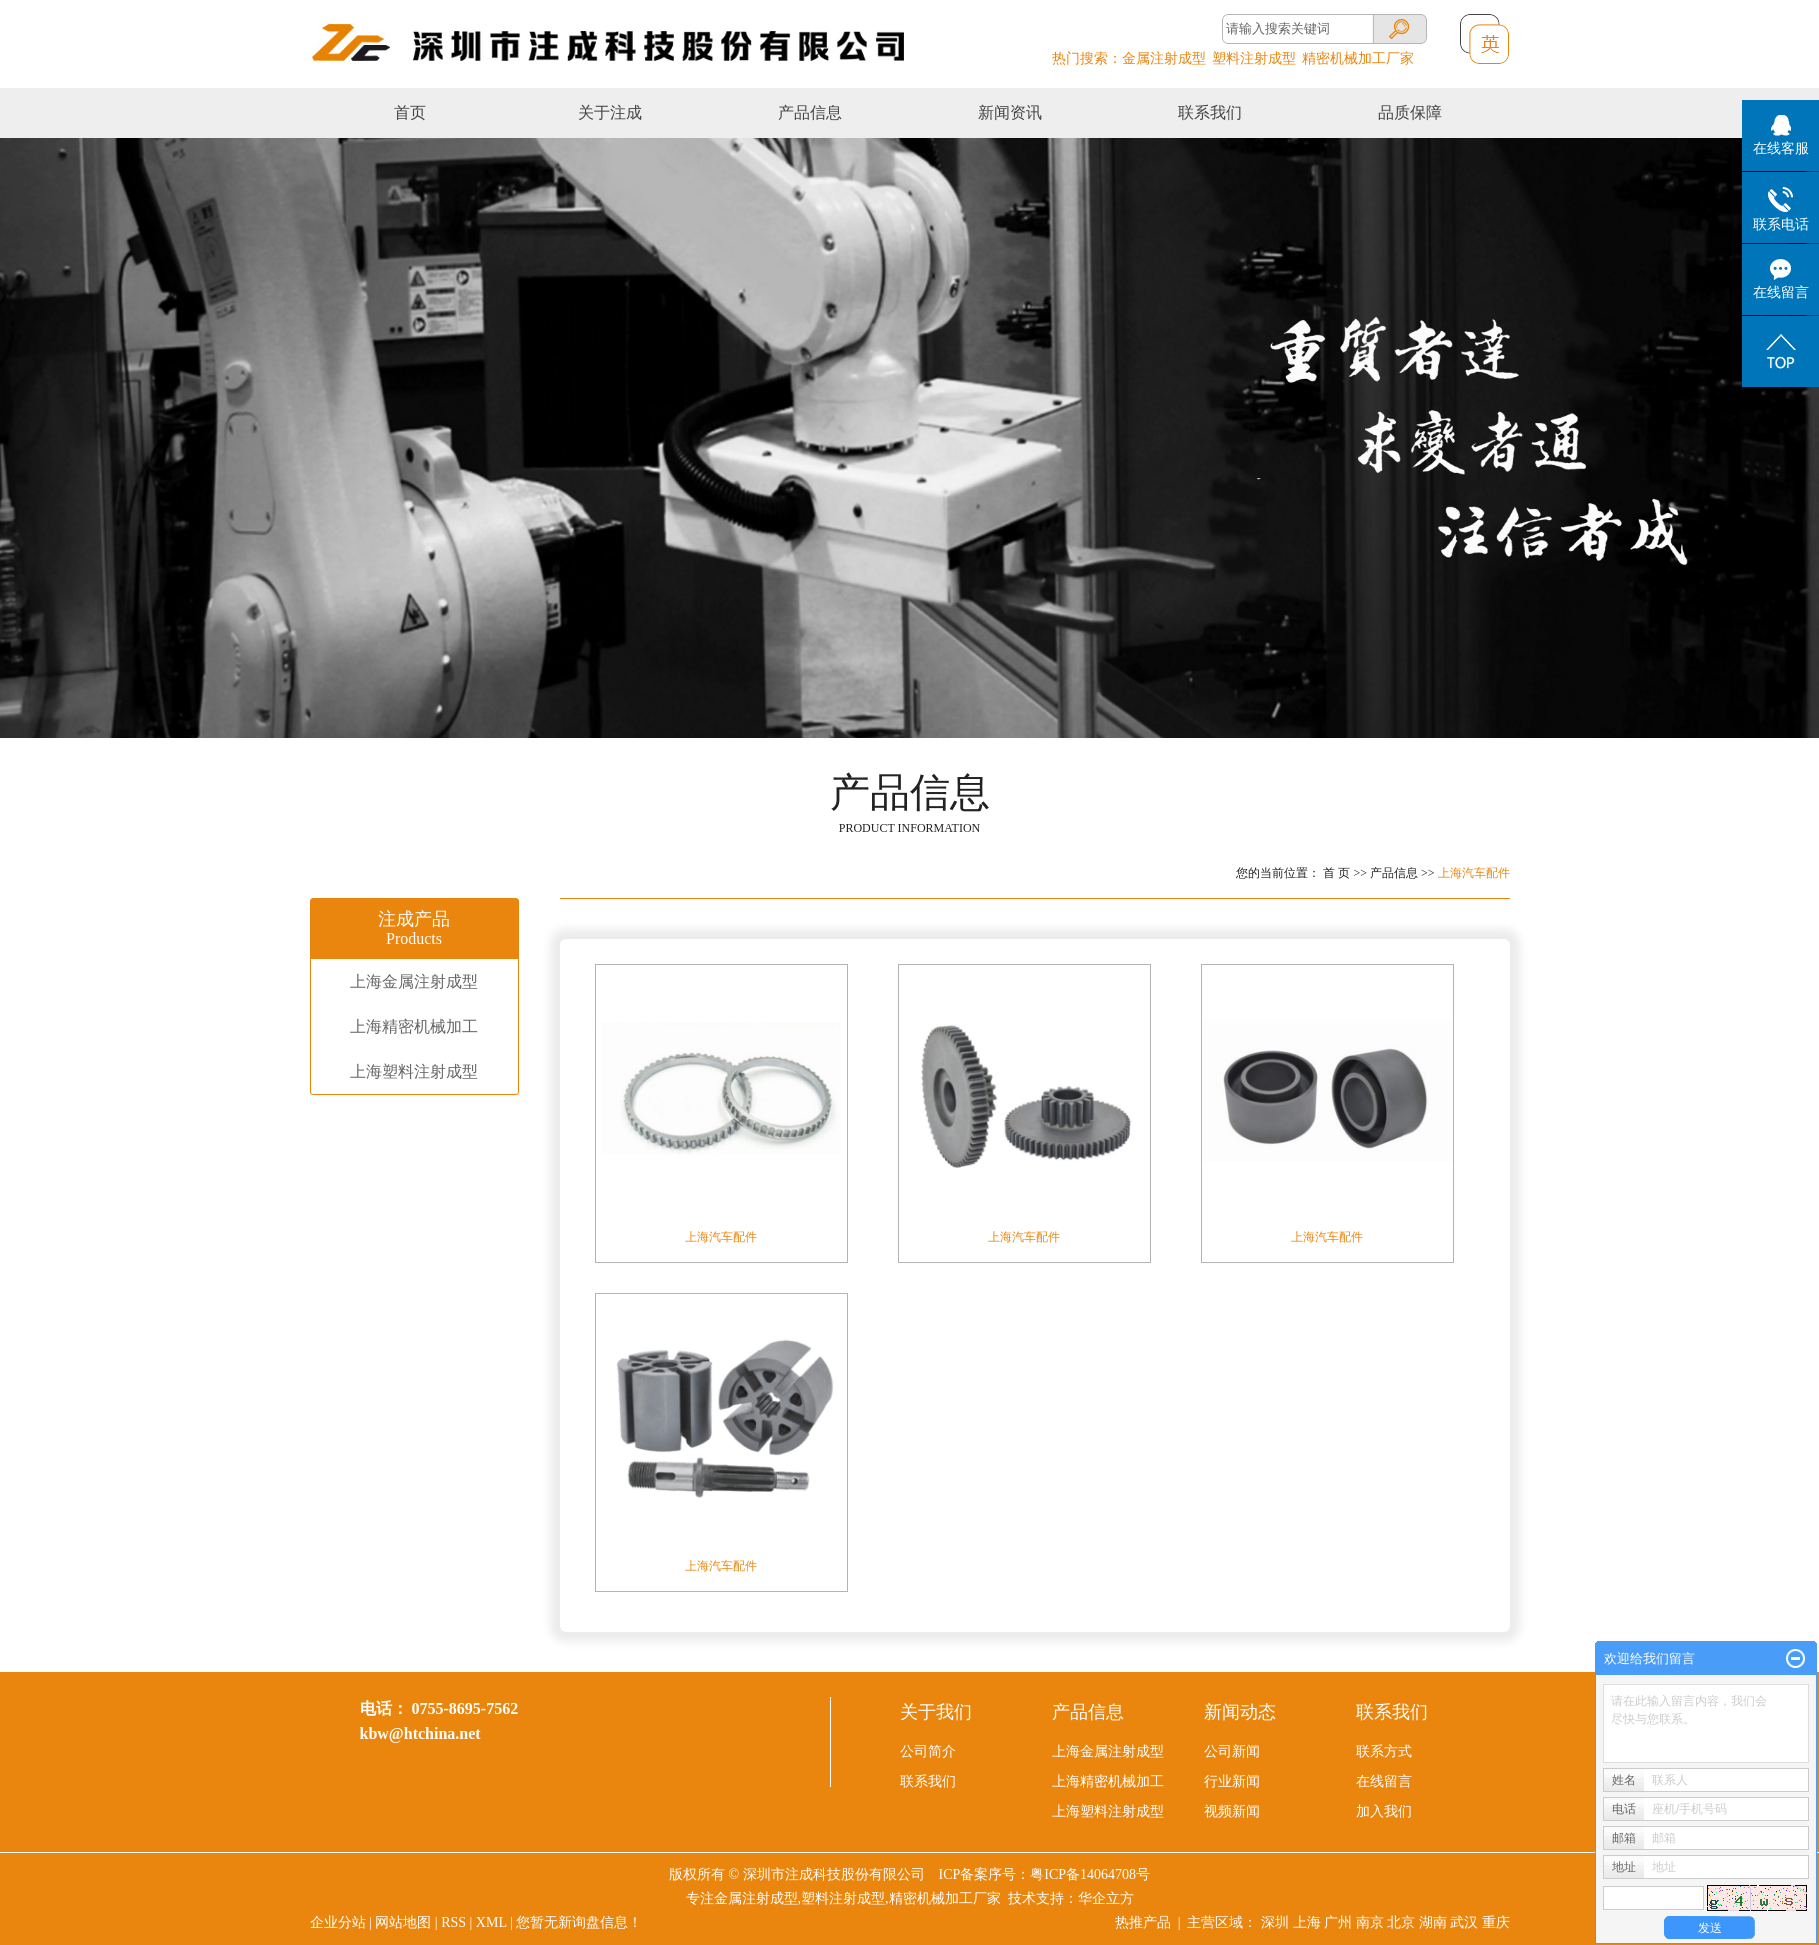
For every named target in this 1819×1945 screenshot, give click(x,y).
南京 (1370, 1922)
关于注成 (610, 112)
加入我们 (1384, 1811)
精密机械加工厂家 (1358, 58)
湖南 (1433, 1922)
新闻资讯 (1010, 112)
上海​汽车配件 (1327, 1237)
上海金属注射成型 (414, 981)
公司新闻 (1232, 1751)
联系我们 (1210, 112)
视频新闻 (1232, 1811)
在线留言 (1384, 1781)
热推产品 (1143, 1922)
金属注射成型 (1164, 58)
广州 (1338, 1922)
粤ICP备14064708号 (1090, 1874)
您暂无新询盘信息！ (579, 1922)
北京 (1401, 1922)
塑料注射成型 (1254, 58)
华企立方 (1106, 1898)
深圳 (1275, 1922)
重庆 (1496, 1922)
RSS (453, 1922)
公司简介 (928, 1751)
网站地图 (403, 1922)
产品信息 (810, 112)
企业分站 (338, 1922)
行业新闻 (1232, 1781)
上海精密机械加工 (414, 1026)
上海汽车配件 (1474, 873)
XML (491, 1922)
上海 (1307, 1922)
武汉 (1464, 1922)
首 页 (1336, 873)
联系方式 (1384, 1751)
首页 (410, 112)
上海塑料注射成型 (414, 1071)
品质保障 (1410, 112)
